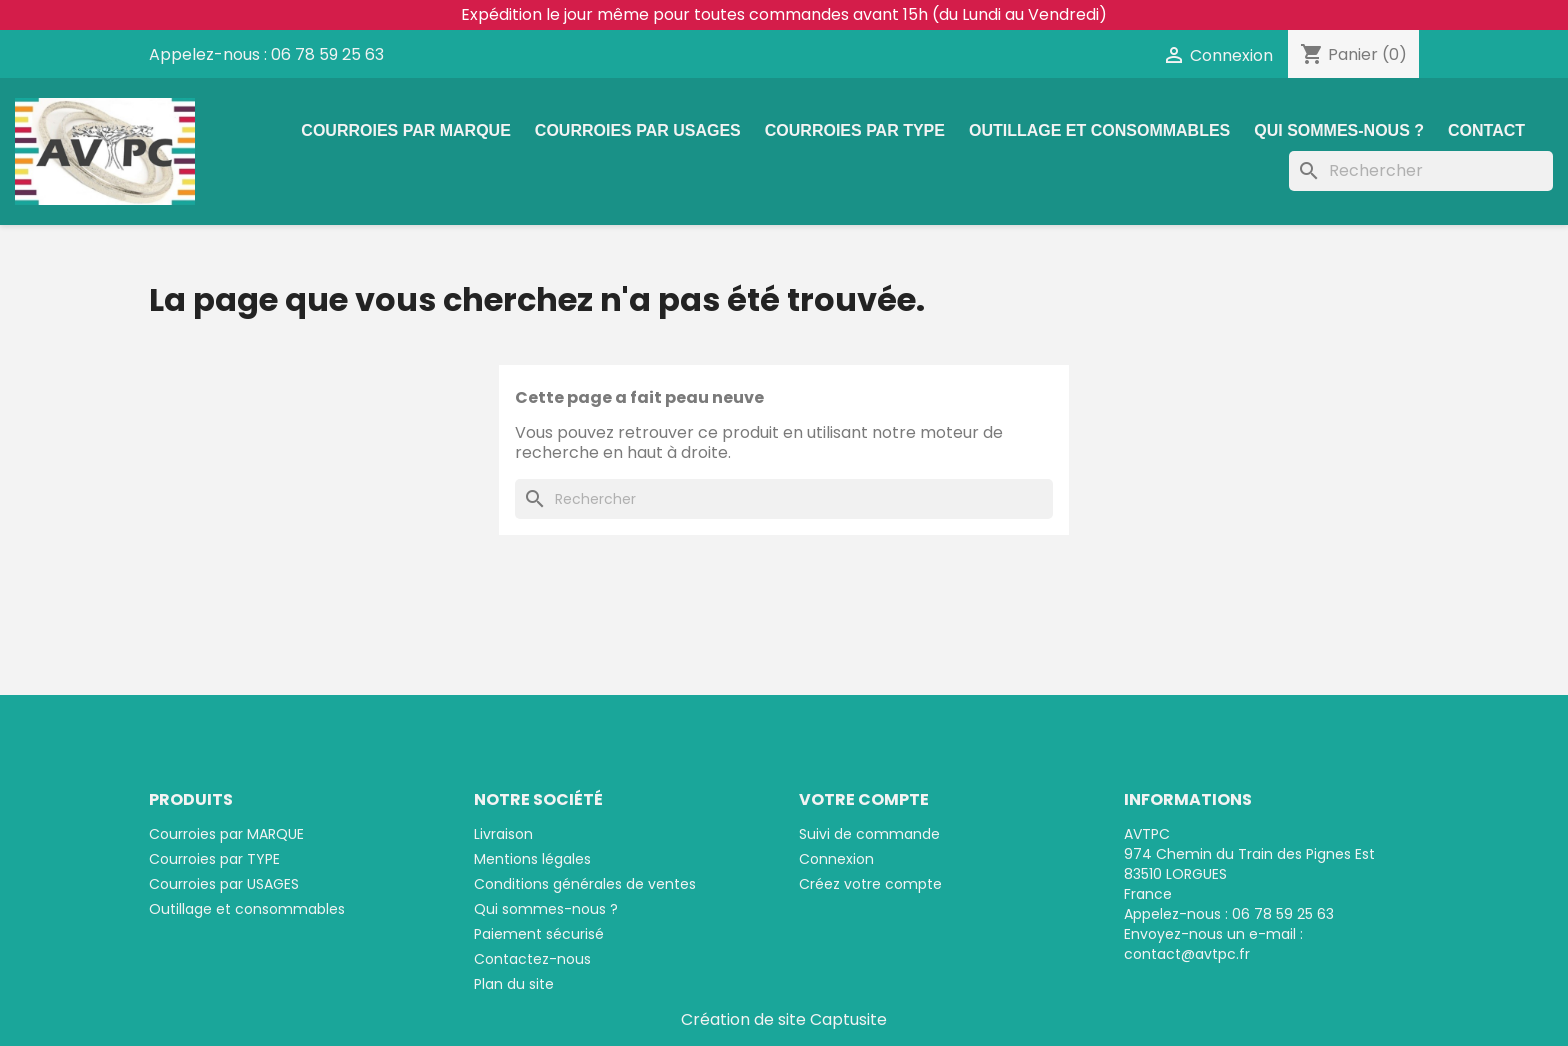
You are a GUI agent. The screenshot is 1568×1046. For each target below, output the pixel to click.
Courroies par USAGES (638, 130)
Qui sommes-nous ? (1339, 130)
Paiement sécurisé (539, 934)
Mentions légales (532, 859)
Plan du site (514, 984)
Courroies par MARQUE (406, 130)
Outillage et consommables (1099, 130)
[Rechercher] (1421, 171)
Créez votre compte (870, 884)
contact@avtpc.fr (1187, 954)
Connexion (836, 859)
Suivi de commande (869, 834)
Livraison (503, 834)
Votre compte (864, 799)
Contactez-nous (532, 959)
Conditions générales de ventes (585, 884)
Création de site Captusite (784, 1019)
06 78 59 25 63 (327, 54)
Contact (1486, 130)
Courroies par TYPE (855, 130)
